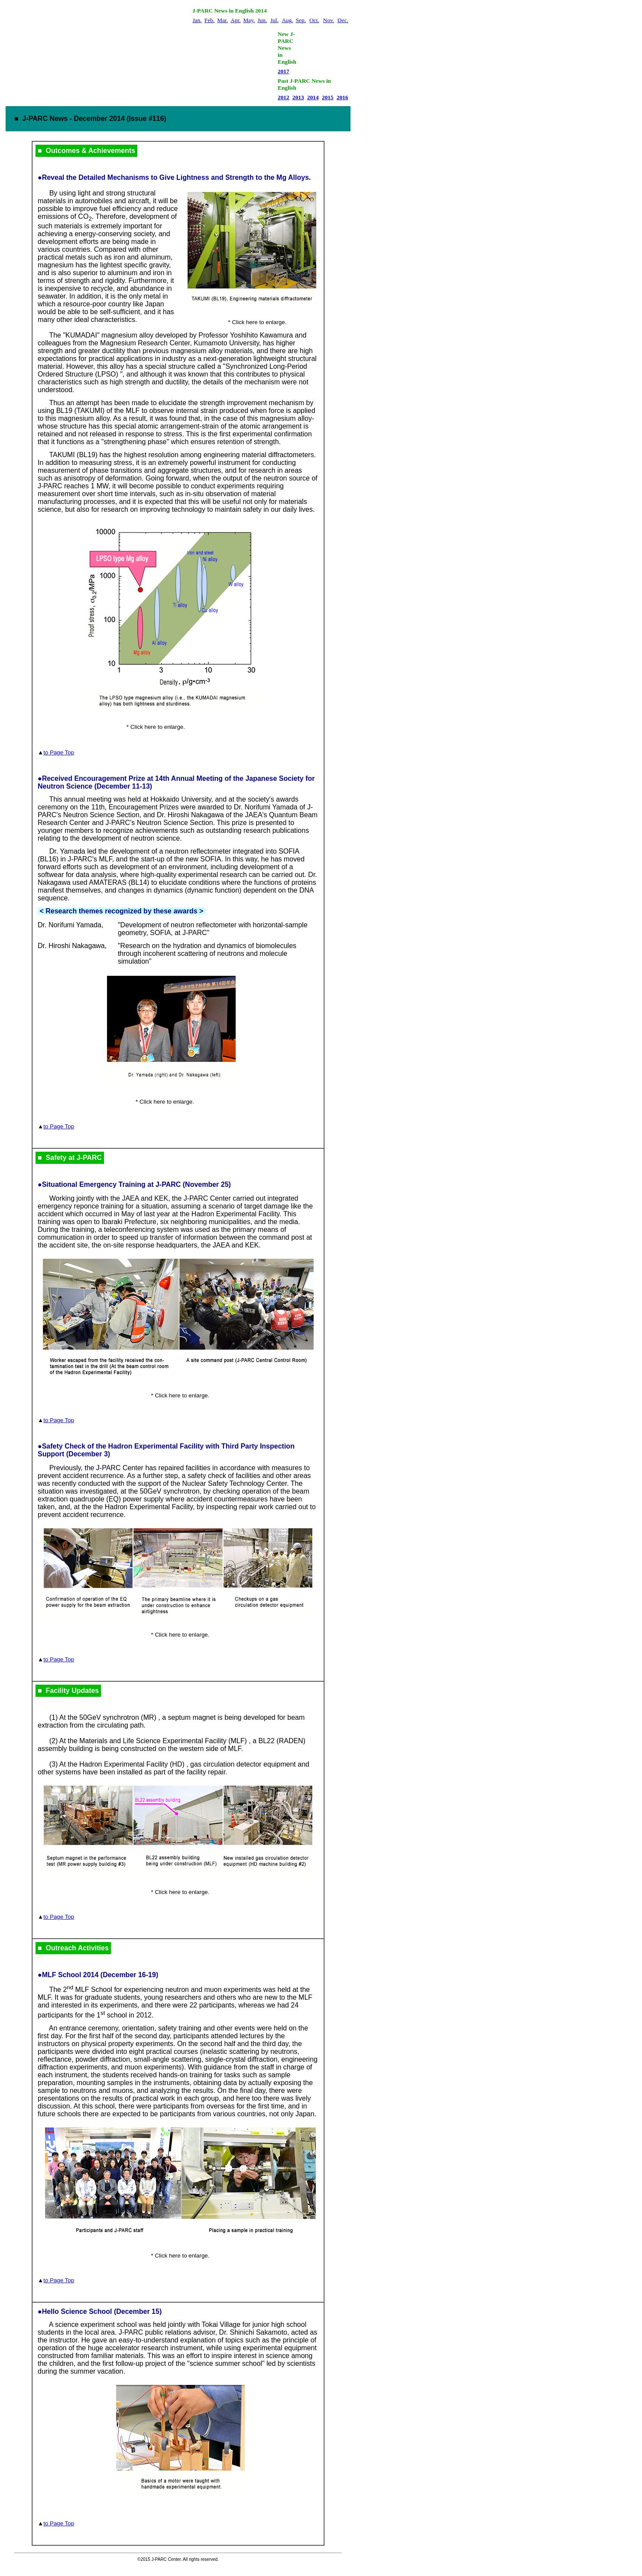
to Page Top (58, 752)
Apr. (235, 20)
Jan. (196, 20)
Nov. (328, 20)
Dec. (342, 20)
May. (249, 20)
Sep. (301, 20)
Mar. (222, 20)
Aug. (287, 20)
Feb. (209, 20)
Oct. (314, 20)
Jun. (262, 20)
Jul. (274, 20)
